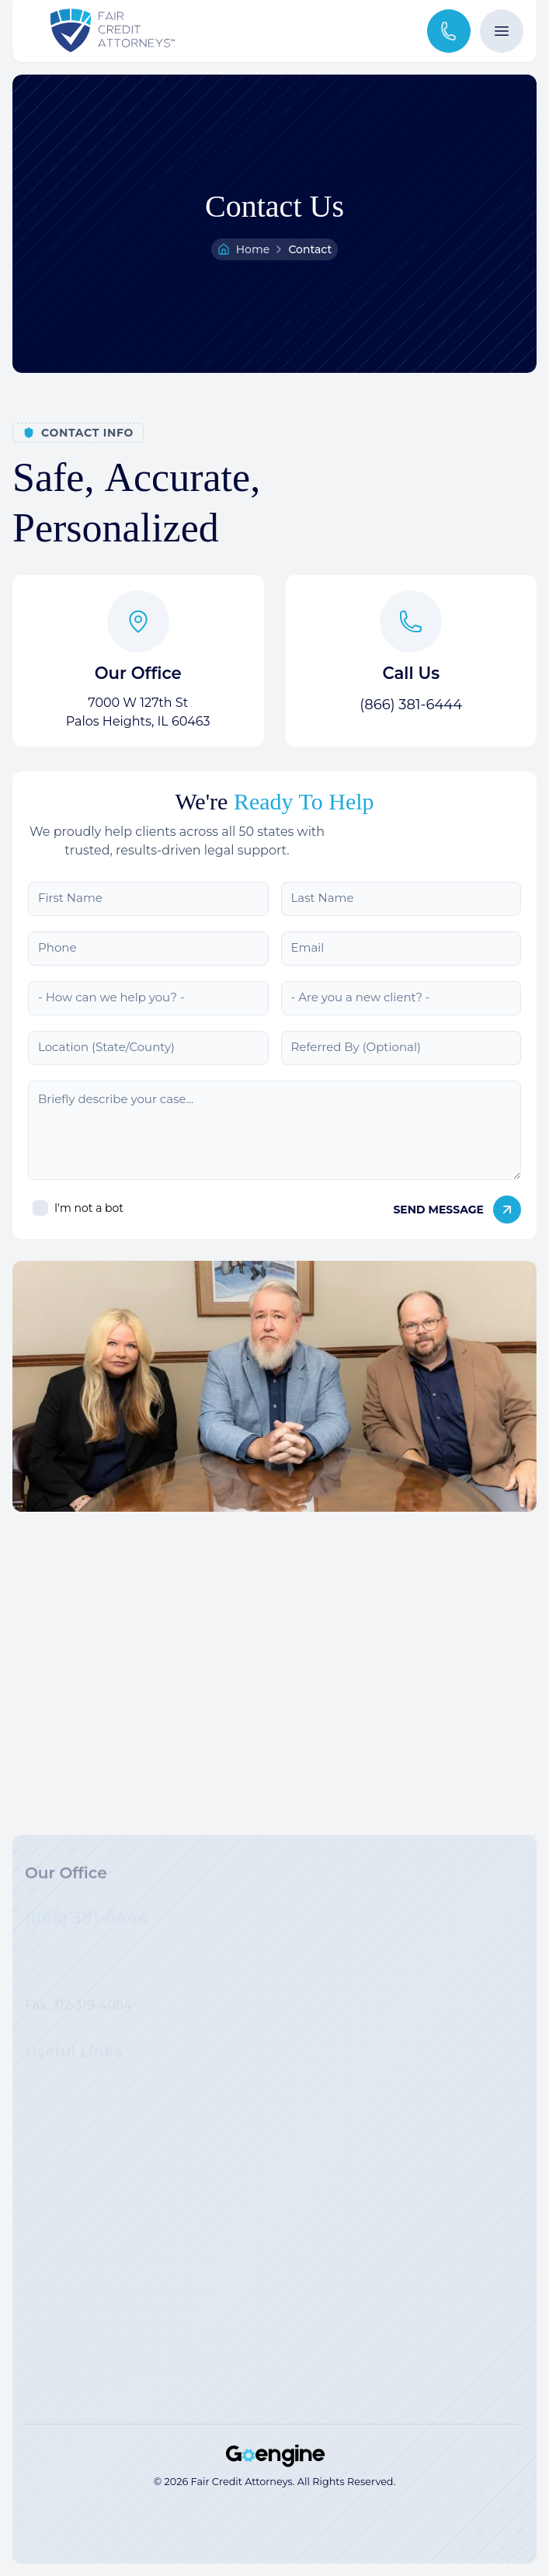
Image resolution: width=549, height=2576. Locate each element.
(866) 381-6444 (411, 704)
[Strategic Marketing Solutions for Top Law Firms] (275, 2455)
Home (253, 249)
